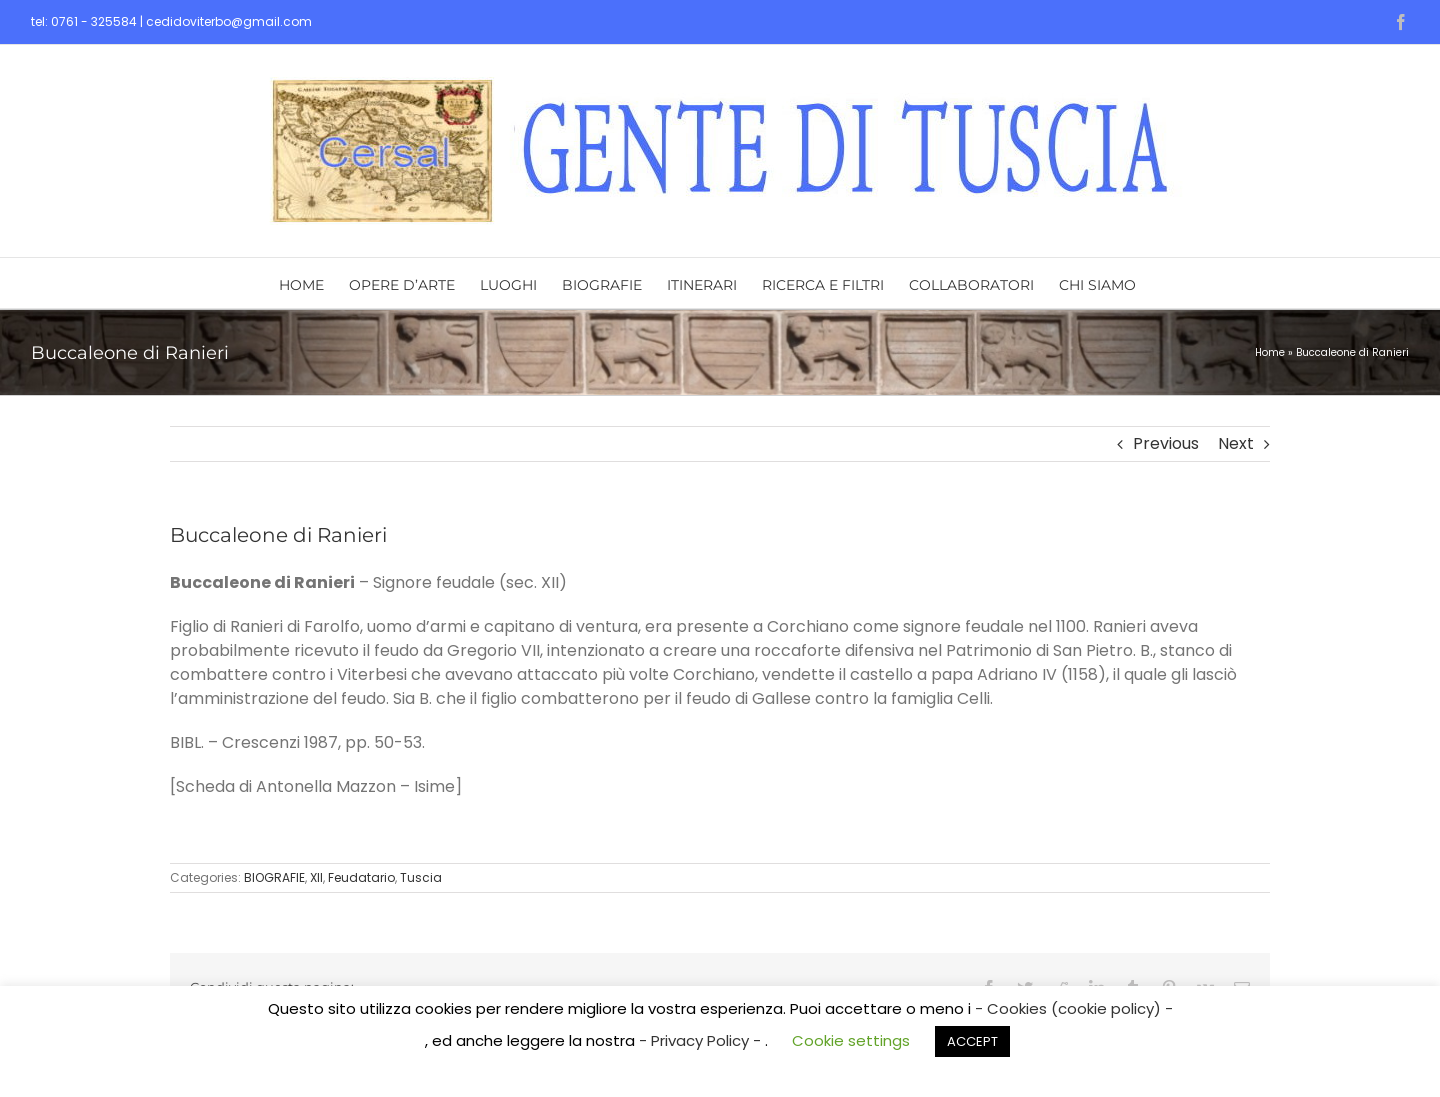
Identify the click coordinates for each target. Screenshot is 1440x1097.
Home (1270, 352)
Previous (1166, 443)
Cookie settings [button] (851, 1040)
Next (1236, 443)
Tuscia (421, 877)
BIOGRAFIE (274, 877)
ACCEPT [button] (972, 1041)
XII (316, 877)
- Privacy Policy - (702, 1040)
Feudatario (361, 877)
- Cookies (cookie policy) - (1074, 1008)
